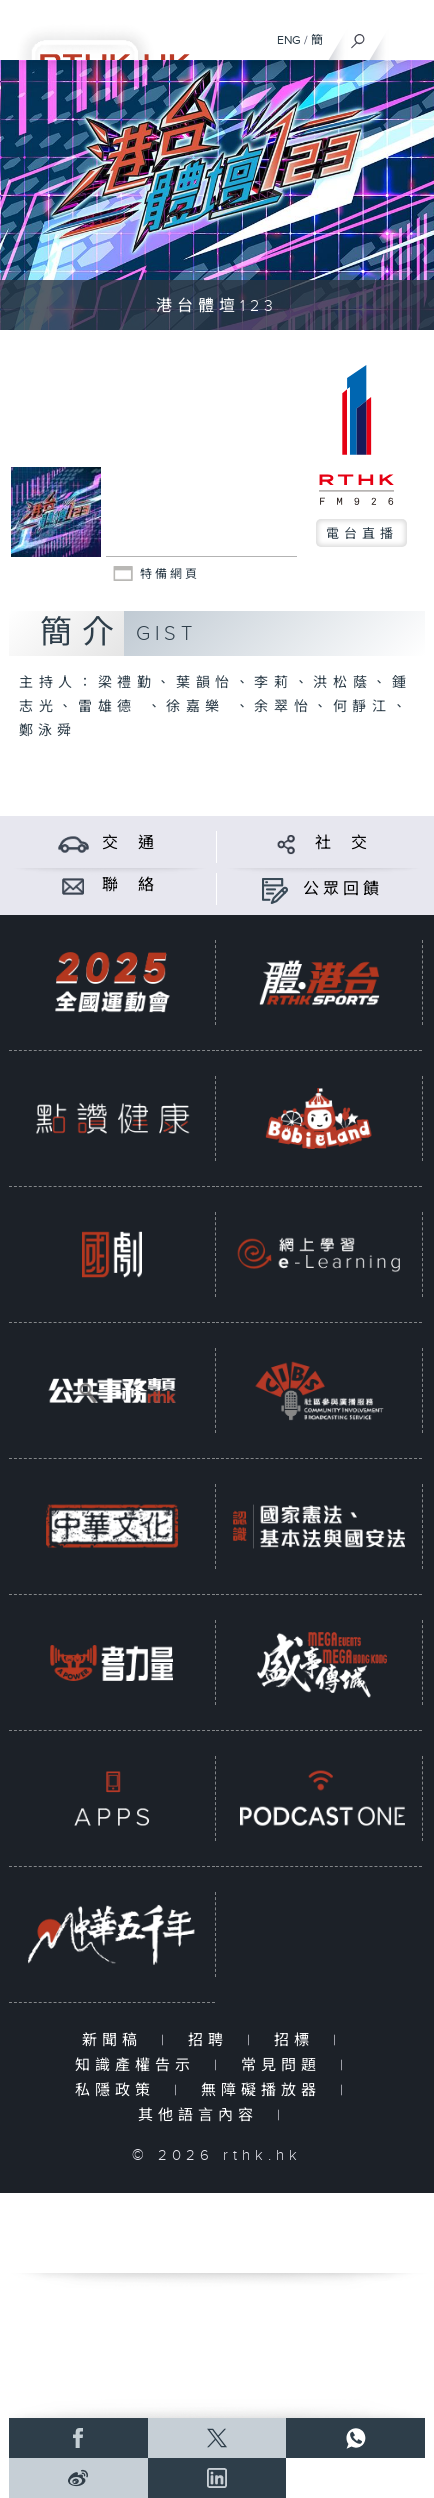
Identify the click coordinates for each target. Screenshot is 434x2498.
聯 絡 (130, 885)
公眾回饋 (343, 889)
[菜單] (406, 36)
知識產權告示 (139, 2065)
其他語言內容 (202, 2115)
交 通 (130, 843)
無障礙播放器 (265, 2090)
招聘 (212, 2040)
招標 (298, 2040)
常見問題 (285, 2065)
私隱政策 (119, 2090)
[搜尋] (358, 36)
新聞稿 (116, 2040)
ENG (289, 40)
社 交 (343, 843)
